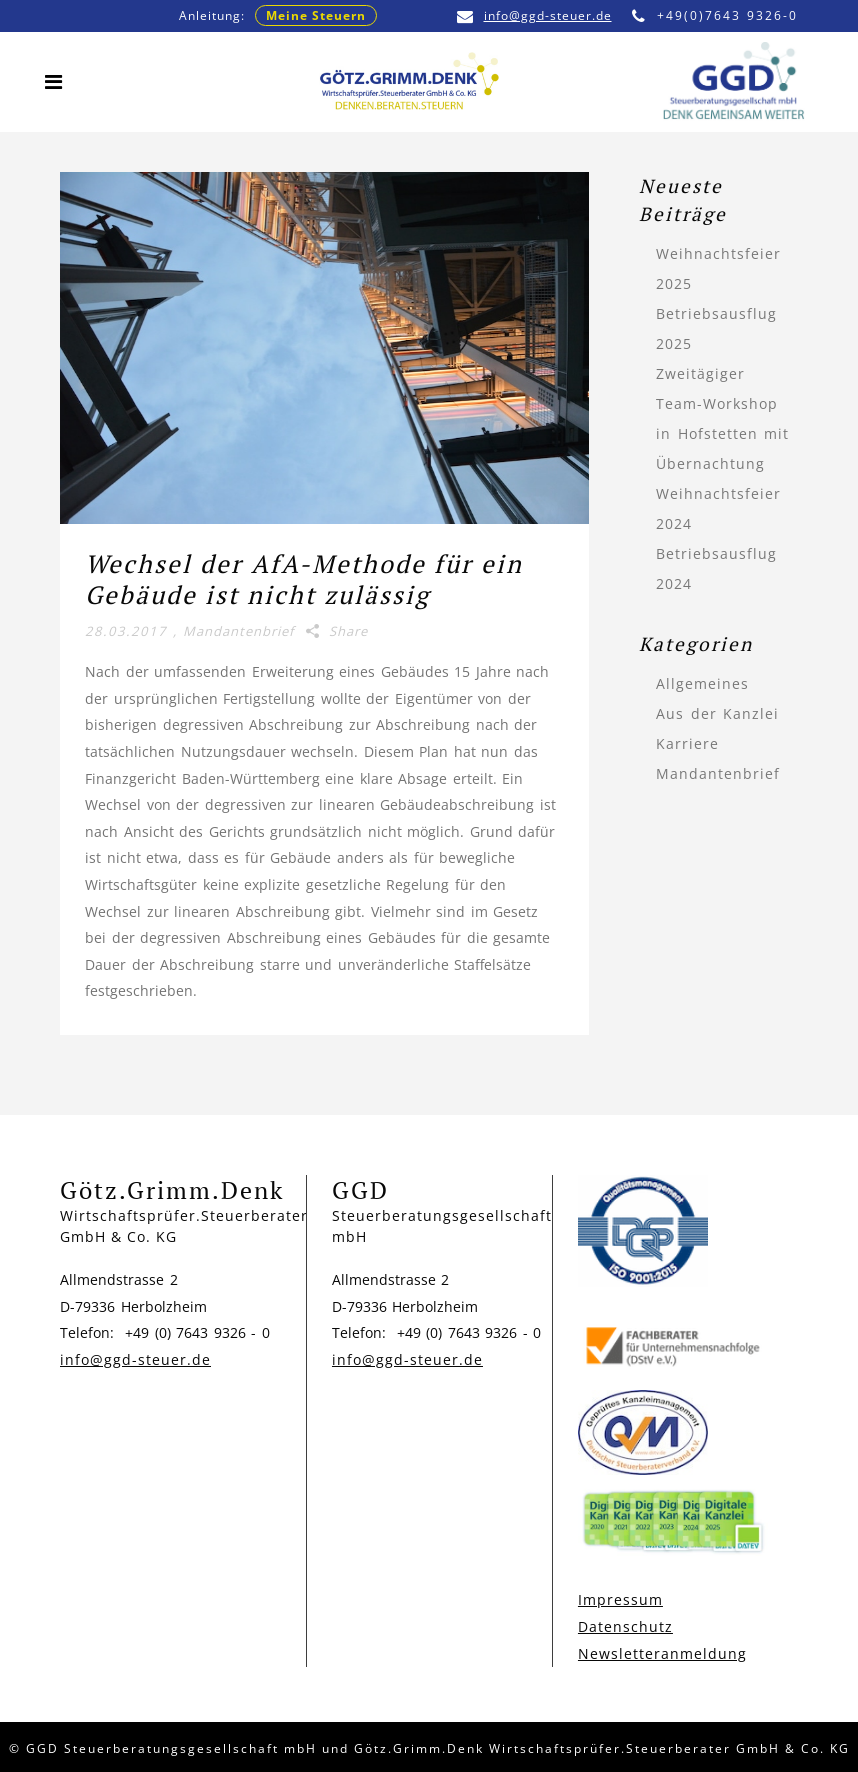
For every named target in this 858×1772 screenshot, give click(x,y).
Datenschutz (625, 1626)
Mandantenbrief (238, 631)
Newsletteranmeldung (662, 1653)
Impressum (620, 1599)
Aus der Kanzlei (717, 713)
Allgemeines (702, 683)
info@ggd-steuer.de (534, 15)
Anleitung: (278, 15)
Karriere (687, 743)
